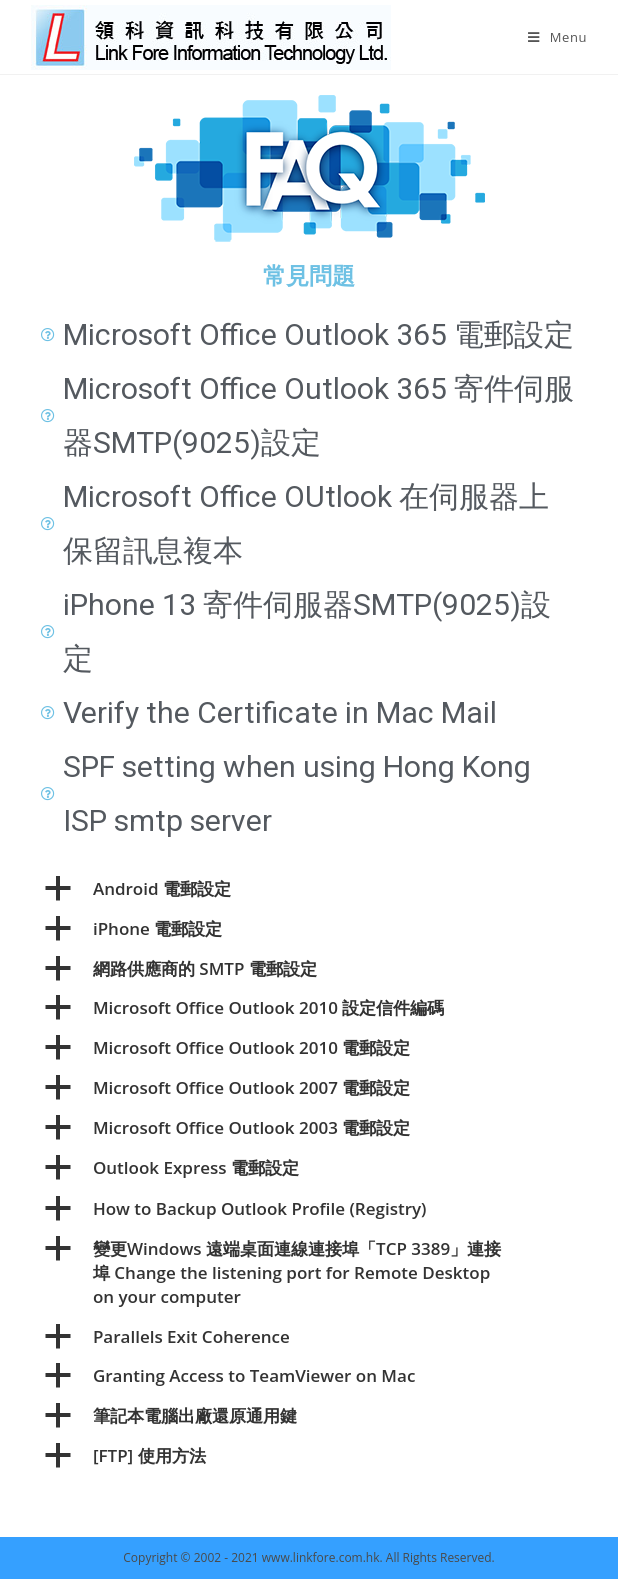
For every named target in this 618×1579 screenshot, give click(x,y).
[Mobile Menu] (557, 37)
